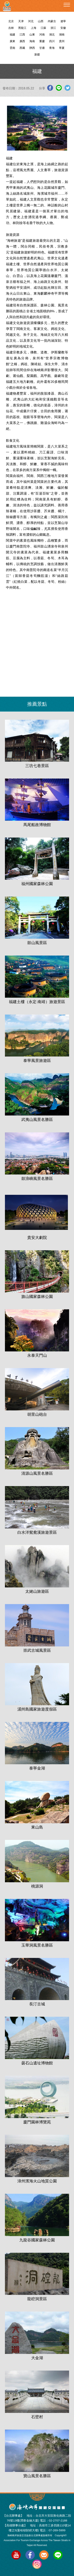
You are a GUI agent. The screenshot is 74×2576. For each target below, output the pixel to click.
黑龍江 (22, 27)
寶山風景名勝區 (37, 2476)
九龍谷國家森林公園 (37, 2240)
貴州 (62, 41)
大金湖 (37, 2358)
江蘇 (43, 27)
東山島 (37, 1827)
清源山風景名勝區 (37, 1473)
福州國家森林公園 (37, 884)
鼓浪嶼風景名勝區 (37, 1178)
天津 (21, 21)
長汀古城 (37, 2004)
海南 (32, 41)
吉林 (11, 27)
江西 (22, 34)
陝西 (32, 47)
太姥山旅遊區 (37, 1591)
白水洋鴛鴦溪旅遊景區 (37, 1532)
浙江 (53, 27)
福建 (12, 34)
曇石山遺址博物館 (37, 2063)
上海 (33, 27)
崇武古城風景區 (37, 1650)
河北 (31, 21)
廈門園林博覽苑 (37, 2122)
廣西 (22, 41)
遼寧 (63, 21)
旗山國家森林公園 (37, 1296)
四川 (52, 41)
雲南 (12, 47)
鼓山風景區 (37, 943)
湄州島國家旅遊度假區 (37, 1709)
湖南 (62, 34)
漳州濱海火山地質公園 (37, 2181)
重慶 (42, 41)
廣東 (12, 41)
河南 (42, 34)
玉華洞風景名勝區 (37, 1945)
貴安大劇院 (37, 1237)
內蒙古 (52, 21)
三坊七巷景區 (37, 766)
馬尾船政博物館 (37, 825)
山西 (40, 21)
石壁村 (37, 2417)
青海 (52, 47)
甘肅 (42, 47)
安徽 (63, 27)
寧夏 (62, 47)
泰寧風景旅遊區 (37, 1060)
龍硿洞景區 (37, 2299)
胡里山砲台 (37, 1414)
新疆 (37, 54)
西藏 (22, 47)
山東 (32, 34)
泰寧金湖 (37, 1768)
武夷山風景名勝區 (37, 1119)
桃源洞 (37, 1886)
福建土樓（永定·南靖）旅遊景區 (37, 1002)
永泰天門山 (37, 1355)
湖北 (52, 34)
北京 (11, 21)
